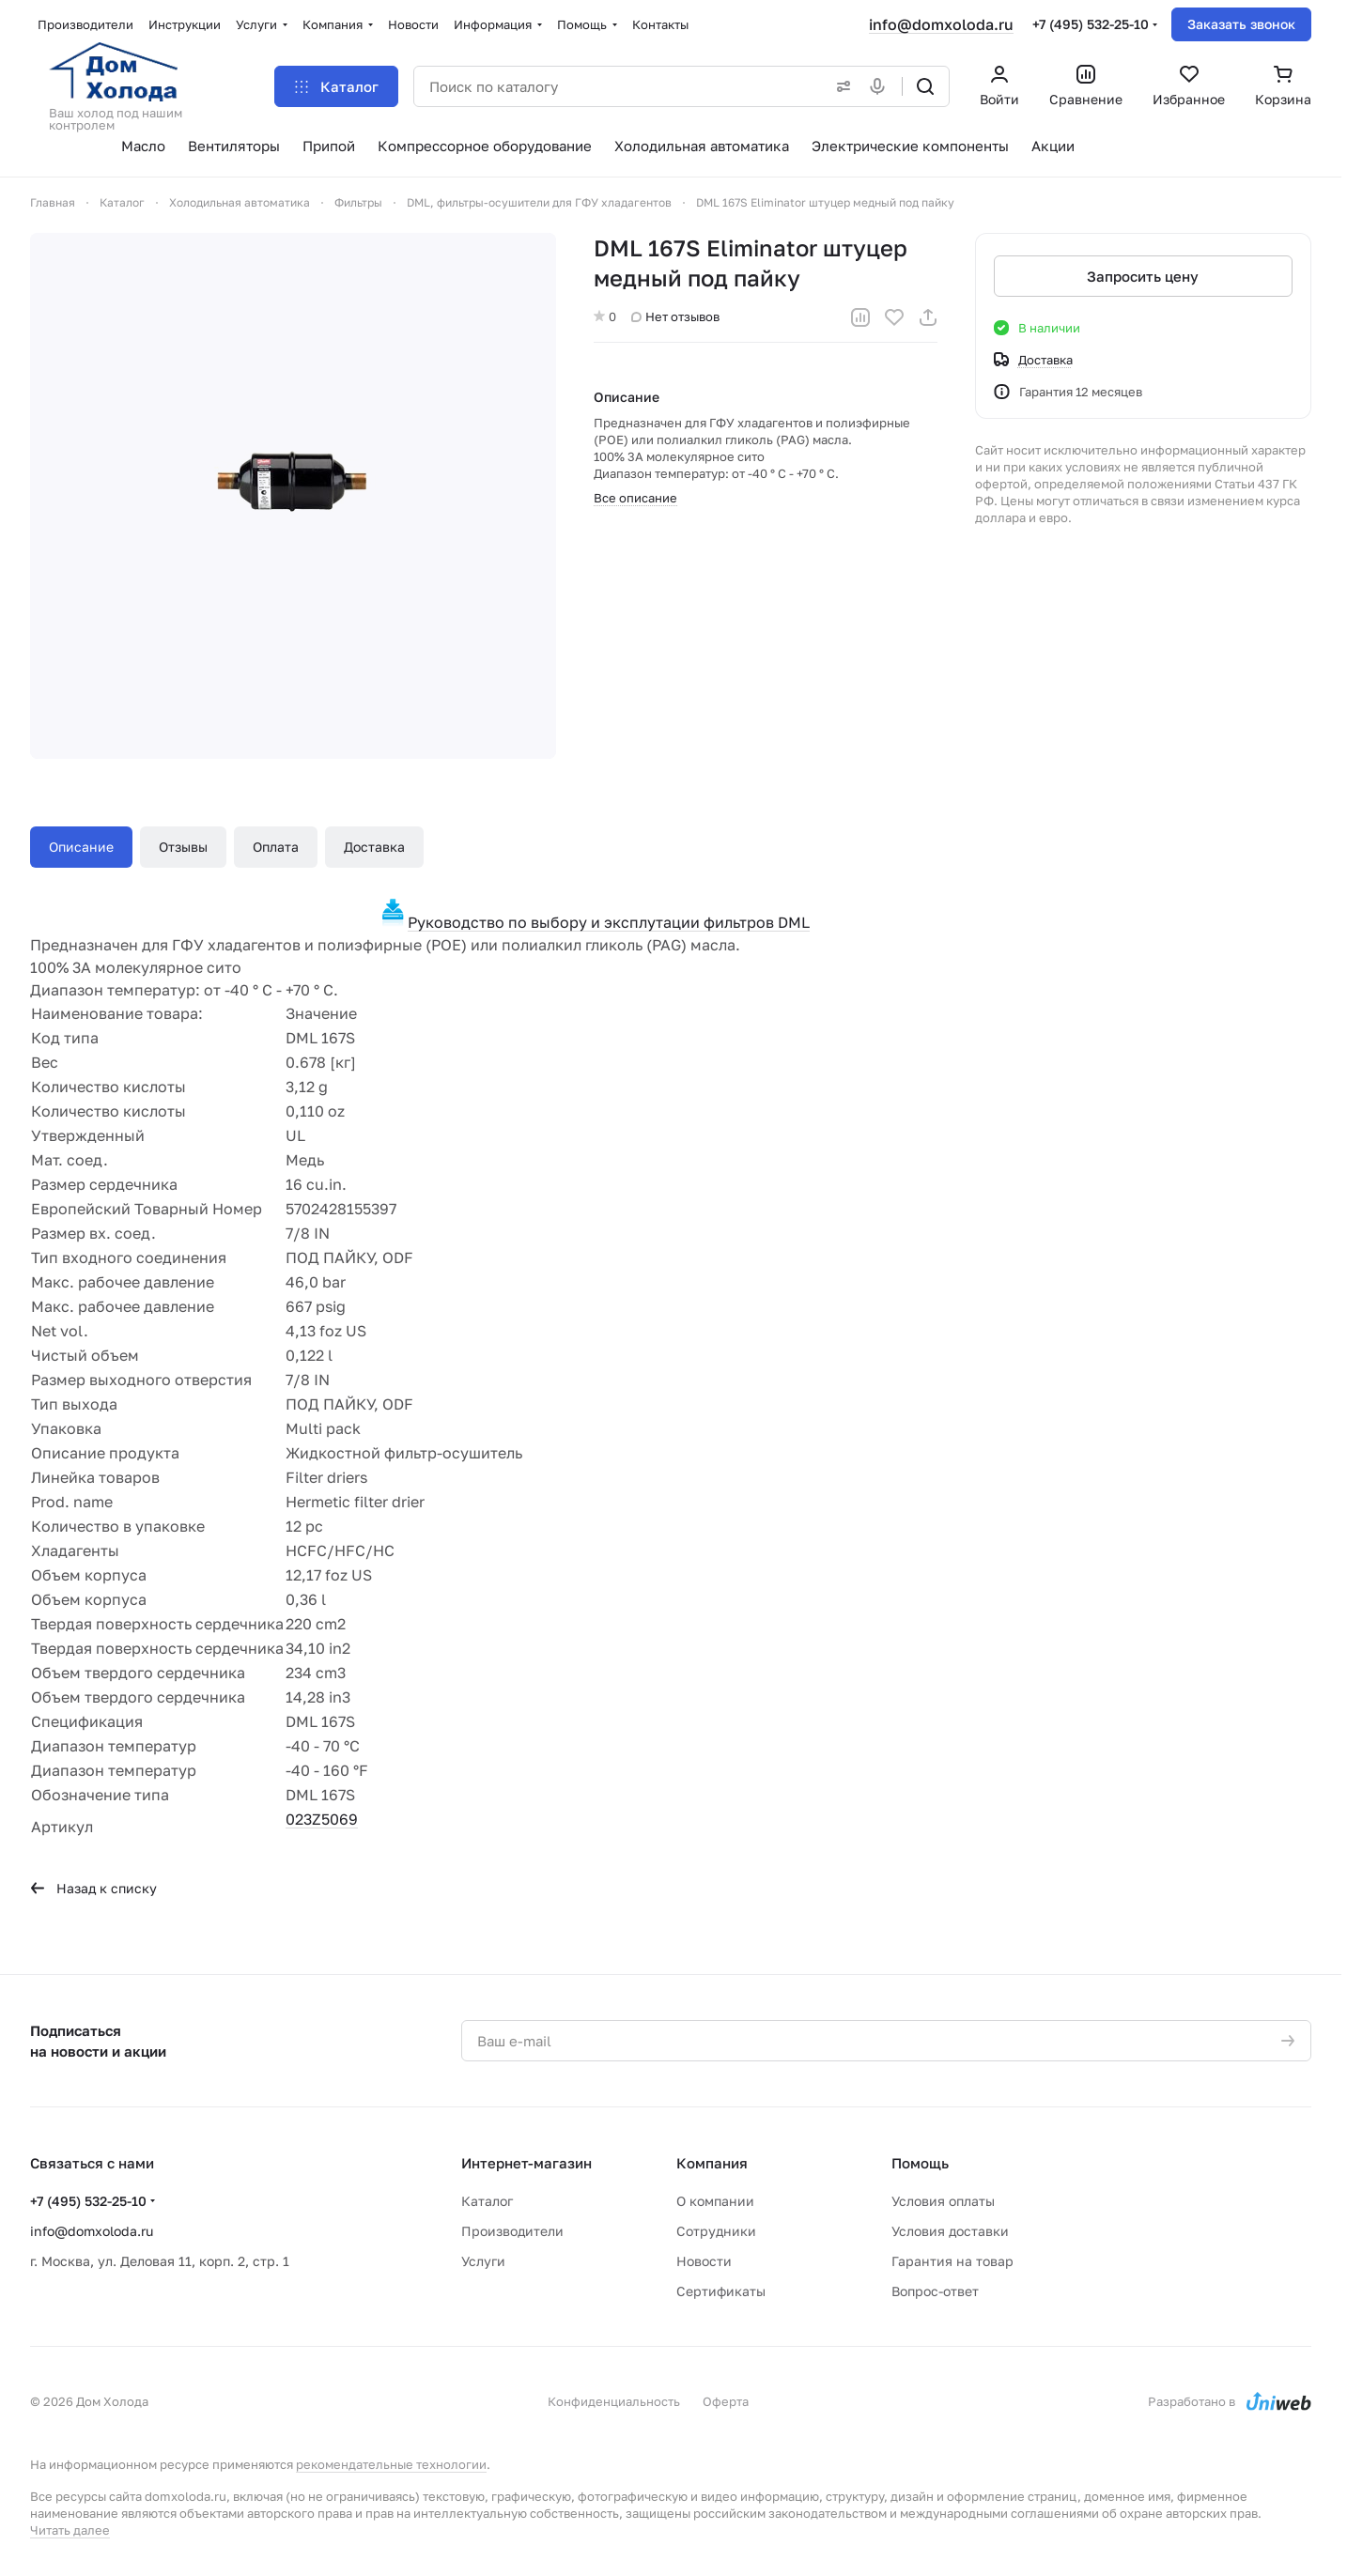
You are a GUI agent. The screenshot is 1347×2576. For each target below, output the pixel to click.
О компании (715, 2201)
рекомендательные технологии (391, 2464)
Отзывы (183, 847)
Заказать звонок (1241, 24)
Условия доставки (950, 2231)
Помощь (920, 2162)
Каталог (487, 2201)
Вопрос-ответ (935, 2291)
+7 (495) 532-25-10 (1090, 24)
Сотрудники (716, 2231)
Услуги (483, 2261)
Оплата (276, 847)
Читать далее (70, 2529)
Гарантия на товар (952, 2261)
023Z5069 (322, 1819)
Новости (704, 2261)
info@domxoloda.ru (941, 24)
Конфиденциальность (614, 2401)
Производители (512, 2231)
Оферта (726, 2401)
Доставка (374, 847)
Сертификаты (721, 2291)
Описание (81, 847)
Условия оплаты (943, 2201)
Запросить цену (1144, 276)
